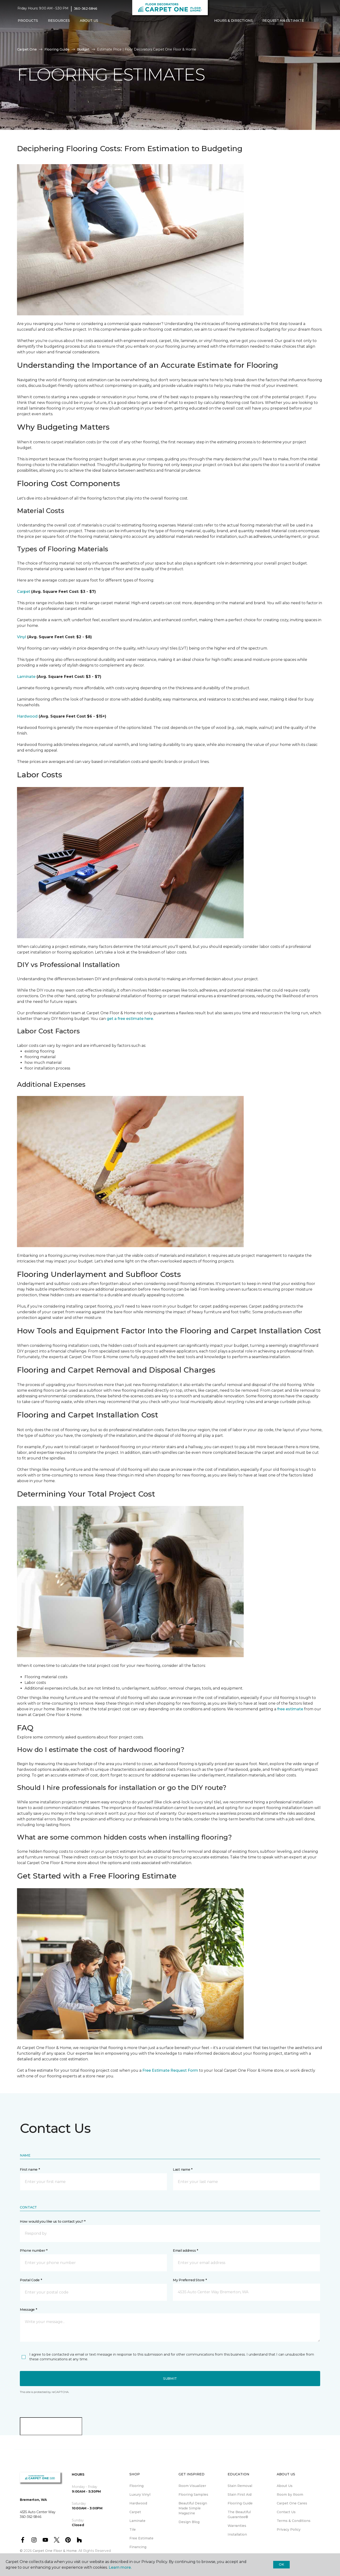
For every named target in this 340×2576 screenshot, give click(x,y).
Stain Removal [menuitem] (240, 2486)
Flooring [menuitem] (136, 2486)
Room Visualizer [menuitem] (192, 2486)
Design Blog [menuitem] (189, 2522)
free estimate (290, 1709)
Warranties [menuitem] (237, 2526)
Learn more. (120, 2567)
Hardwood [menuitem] (138, 2503)
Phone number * (33, 2250)
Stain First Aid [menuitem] (239, 2494)
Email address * (185, 2250)
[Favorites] (318, 21)
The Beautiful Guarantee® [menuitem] (239, 2514)
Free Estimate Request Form (170, 2070)
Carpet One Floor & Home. (55, 2551)
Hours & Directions (233, 20)
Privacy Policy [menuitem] (289, 2529)
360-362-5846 (85, 8)
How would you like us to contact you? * (52, 2221)
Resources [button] (59, 20)
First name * (30, 2169)
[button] (312, 21)
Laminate (26, 676)
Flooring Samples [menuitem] (193, 2494)
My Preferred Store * (190, 2280)
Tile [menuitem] (132, 2529)
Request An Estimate (283, 20)
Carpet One (27, 49)
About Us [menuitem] (285, 2486)
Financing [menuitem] (137, 2547)
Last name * (182, 2169)
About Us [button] (89, 20)
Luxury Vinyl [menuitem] (139, 2494)
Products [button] (28, 20)
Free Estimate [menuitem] (141, 2538)
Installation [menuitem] (237, 2534)
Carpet (24, 591)
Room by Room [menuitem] (290, 2494)
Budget (83, 49)
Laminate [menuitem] (137, 2521)
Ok (281, 2564)
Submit (170, 2378)
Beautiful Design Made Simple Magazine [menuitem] (192, 2508)
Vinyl (21, 637)
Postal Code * (31, 2280)
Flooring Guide (56, 49)
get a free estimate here (130, 1018)
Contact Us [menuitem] (286, 2512)
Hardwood (27, 716)
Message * (28, 2309)
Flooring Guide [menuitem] (240, 2503)
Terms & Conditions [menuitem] (293, 2521)
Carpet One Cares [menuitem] (292, 2503)
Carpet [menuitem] (135, 2512)
